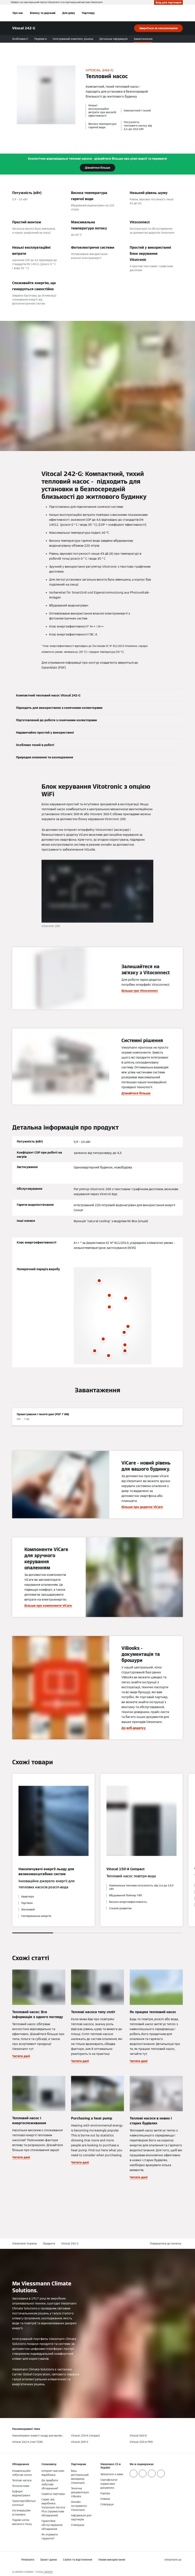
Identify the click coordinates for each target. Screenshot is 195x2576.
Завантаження (143, 39)
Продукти (49, 2243)
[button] (166, 2243)
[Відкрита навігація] (2, 13)
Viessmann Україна (24, 2243)
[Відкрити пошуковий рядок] (181, 13)
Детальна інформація (113, 39)
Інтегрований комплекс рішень (73, 39)
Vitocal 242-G (69, 2243)
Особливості (20, 39)
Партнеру (88, 13)
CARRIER (48, 2571)
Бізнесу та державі (42, 13)
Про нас (18, 13)
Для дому (68, 13)
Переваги (40, 39)
